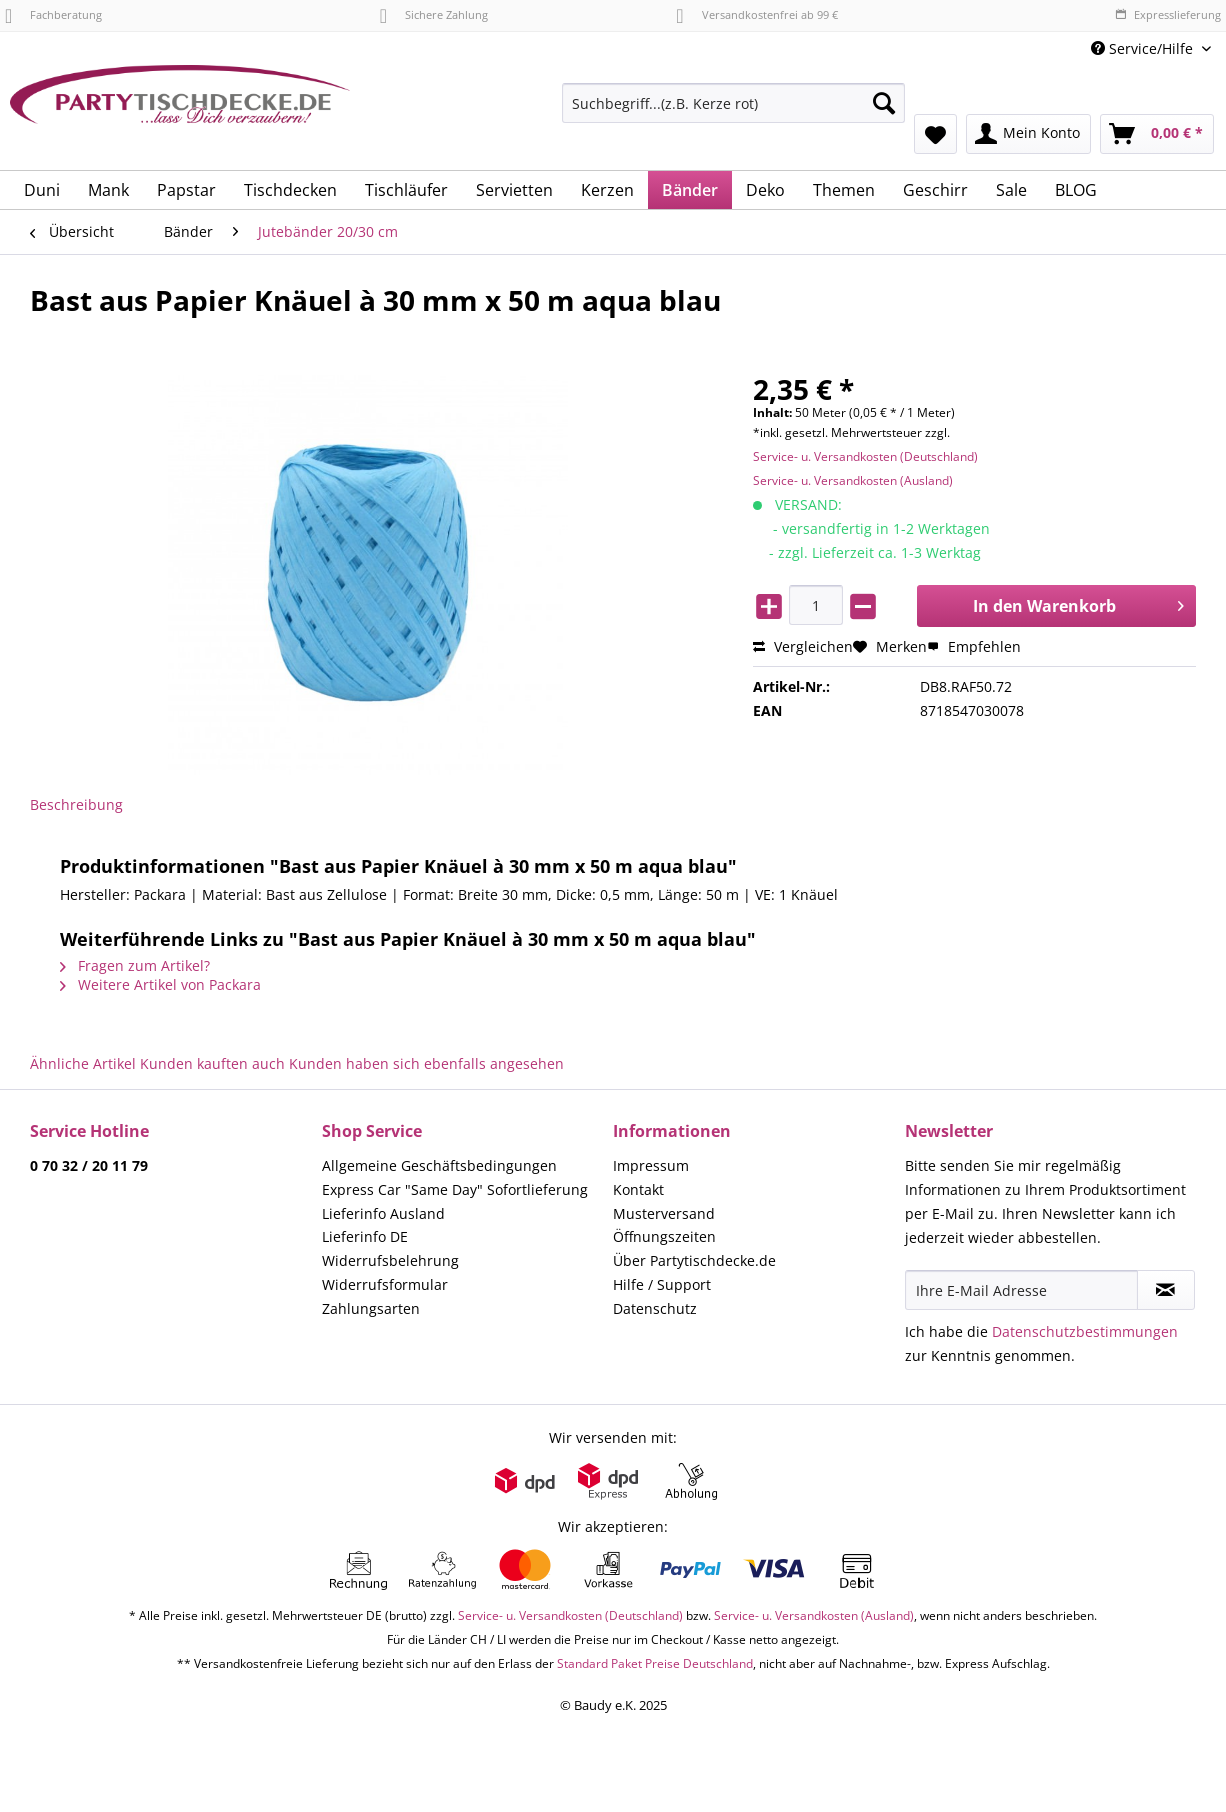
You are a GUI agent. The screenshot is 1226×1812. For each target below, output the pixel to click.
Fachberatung (53, 14)
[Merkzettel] (935, 134)
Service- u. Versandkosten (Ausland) (853, 480)
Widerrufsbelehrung (390, 1260)
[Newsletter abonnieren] (1166, 1290)
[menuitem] (733, 112)
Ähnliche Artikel (83, 1063)
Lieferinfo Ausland (383, 1213)
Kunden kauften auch (212, 1063)
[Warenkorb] (1157, 134)
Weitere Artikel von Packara (160, 984)
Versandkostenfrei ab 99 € (756, 14)
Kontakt (638, 1189)
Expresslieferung (1168, 14)
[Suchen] (884, 103)
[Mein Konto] (1028, 134)
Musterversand (664, 1213)
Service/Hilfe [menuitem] (1144, 48)
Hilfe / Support (662, 1284)
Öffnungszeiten (664, 1236)
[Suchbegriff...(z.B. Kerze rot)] (733, 103)
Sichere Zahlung (434, 14)
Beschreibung (76, 804)
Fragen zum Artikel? (135, 965)
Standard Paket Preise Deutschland (655, 1663)
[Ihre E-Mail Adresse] (1021, 1290)
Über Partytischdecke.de (694, 1260)
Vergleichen (803, 646)
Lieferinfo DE (365, 1236)
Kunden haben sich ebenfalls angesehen (426, 1063)
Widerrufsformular (385, 1284)
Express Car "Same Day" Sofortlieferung (455, 1189)
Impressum (651, 1165)
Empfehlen (974, 646)
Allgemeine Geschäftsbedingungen (439, 1165)
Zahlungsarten (371, 1308)
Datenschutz (655, 1308)
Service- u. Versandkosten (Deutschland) (865, 456)
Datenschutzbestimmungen (1085, 1331)
